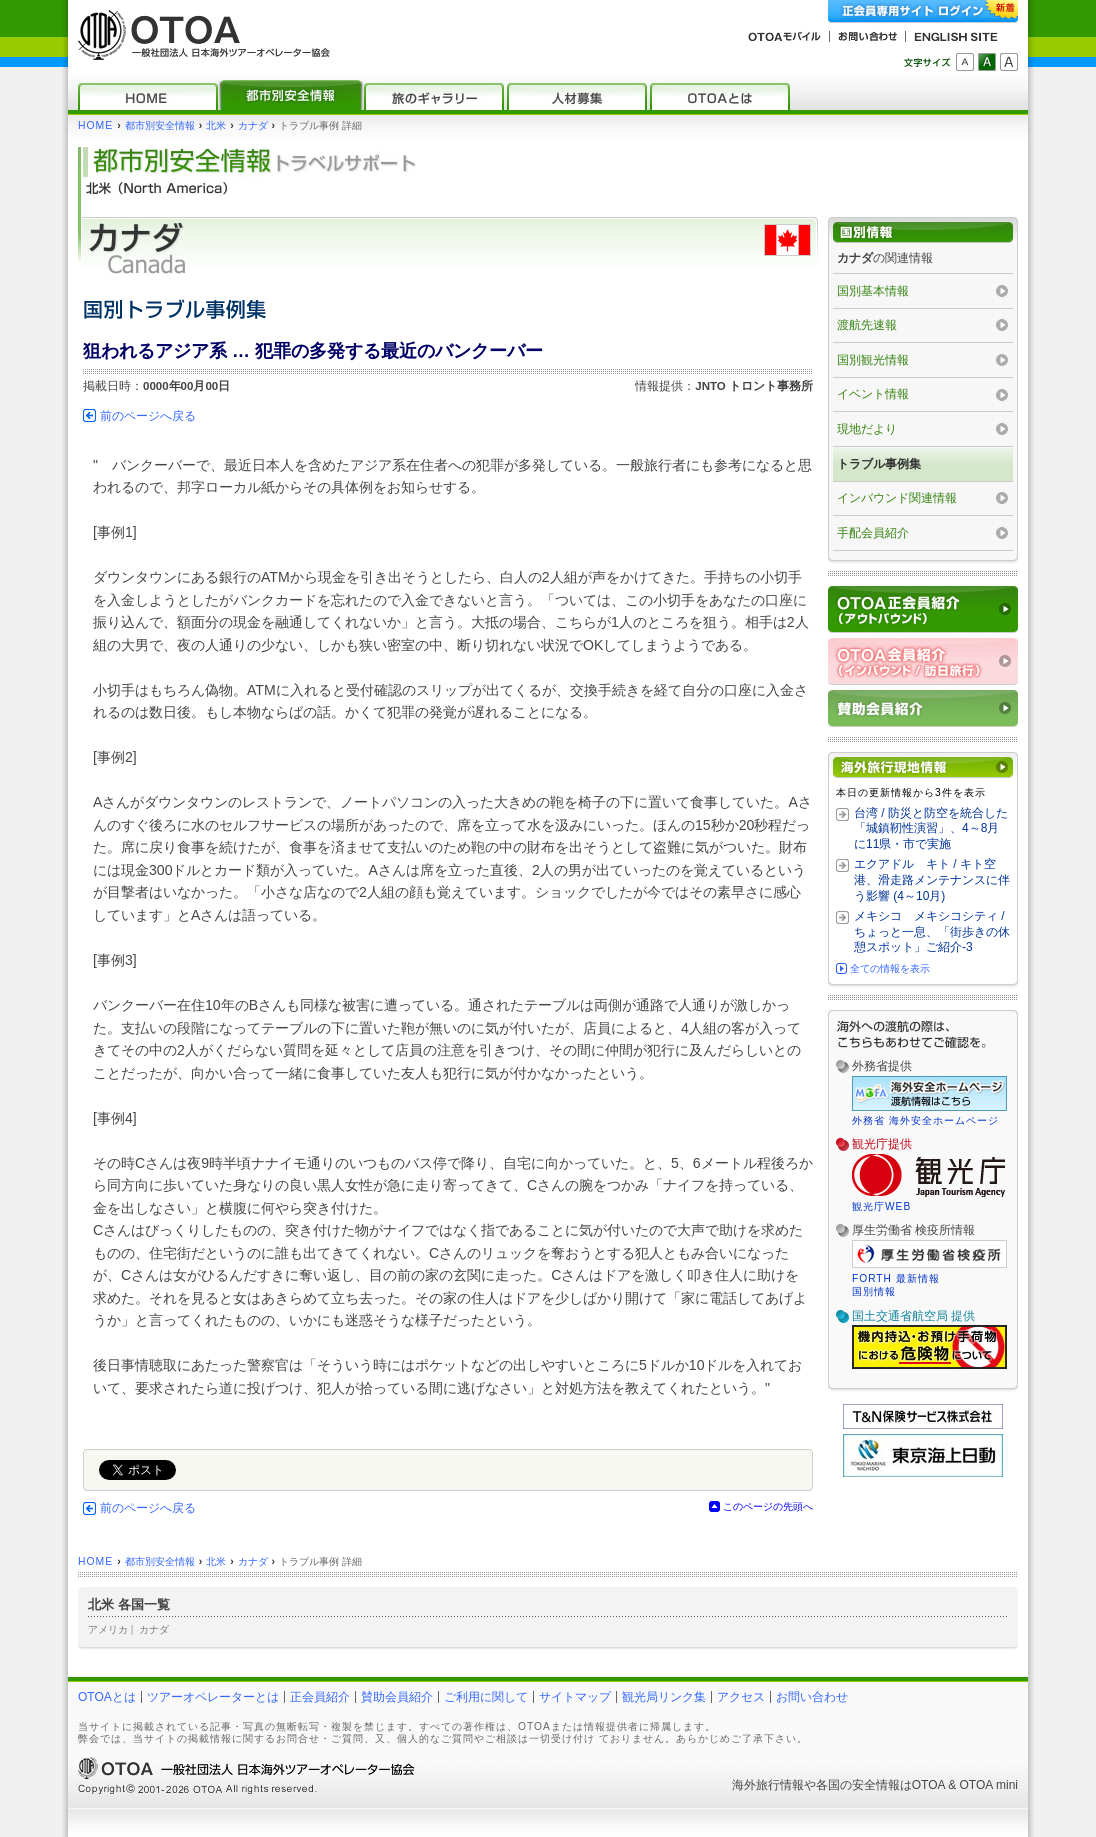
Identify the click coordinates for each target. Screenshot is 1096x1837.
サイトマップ (575, 1697)
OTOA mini (989, 1785)
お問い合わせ (812, 1697)
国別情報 (874, 1291)
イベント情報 (873, 394)
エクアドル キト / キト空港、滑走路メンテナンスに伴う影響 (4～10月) (932, 879)
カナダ (253, 125)
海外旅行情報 (768, 1785)
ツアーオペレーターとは (213, 1697)
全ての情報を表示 (890, 968)
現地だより (867, 429)
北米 (216, 125)
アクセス (741, 1697)
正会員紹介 (320, 1697)
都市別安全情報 (160, 125)
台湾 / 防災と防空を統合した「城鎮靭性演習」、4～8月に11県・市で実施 (931, 828)
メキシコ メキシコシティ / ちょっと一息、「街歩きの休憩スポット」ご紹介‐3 (932, 931)
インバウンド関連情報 (897, 498)
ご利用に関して (486, 1697)
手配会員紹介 (873, 533)
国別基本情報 (873, 291)
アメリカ (108, 1629)
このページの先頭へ (768, 1506)
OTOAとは (107, 1697)
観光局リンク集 (664, 1697)
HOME (95, 125)
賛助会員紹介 (397, 1697)
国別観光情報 (873, 360)
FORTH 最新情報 (896, 1278)
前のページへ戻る (148, 416)
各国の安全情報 (858, 1785)
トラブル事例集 (879, 464)
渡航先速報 (867, 325)
